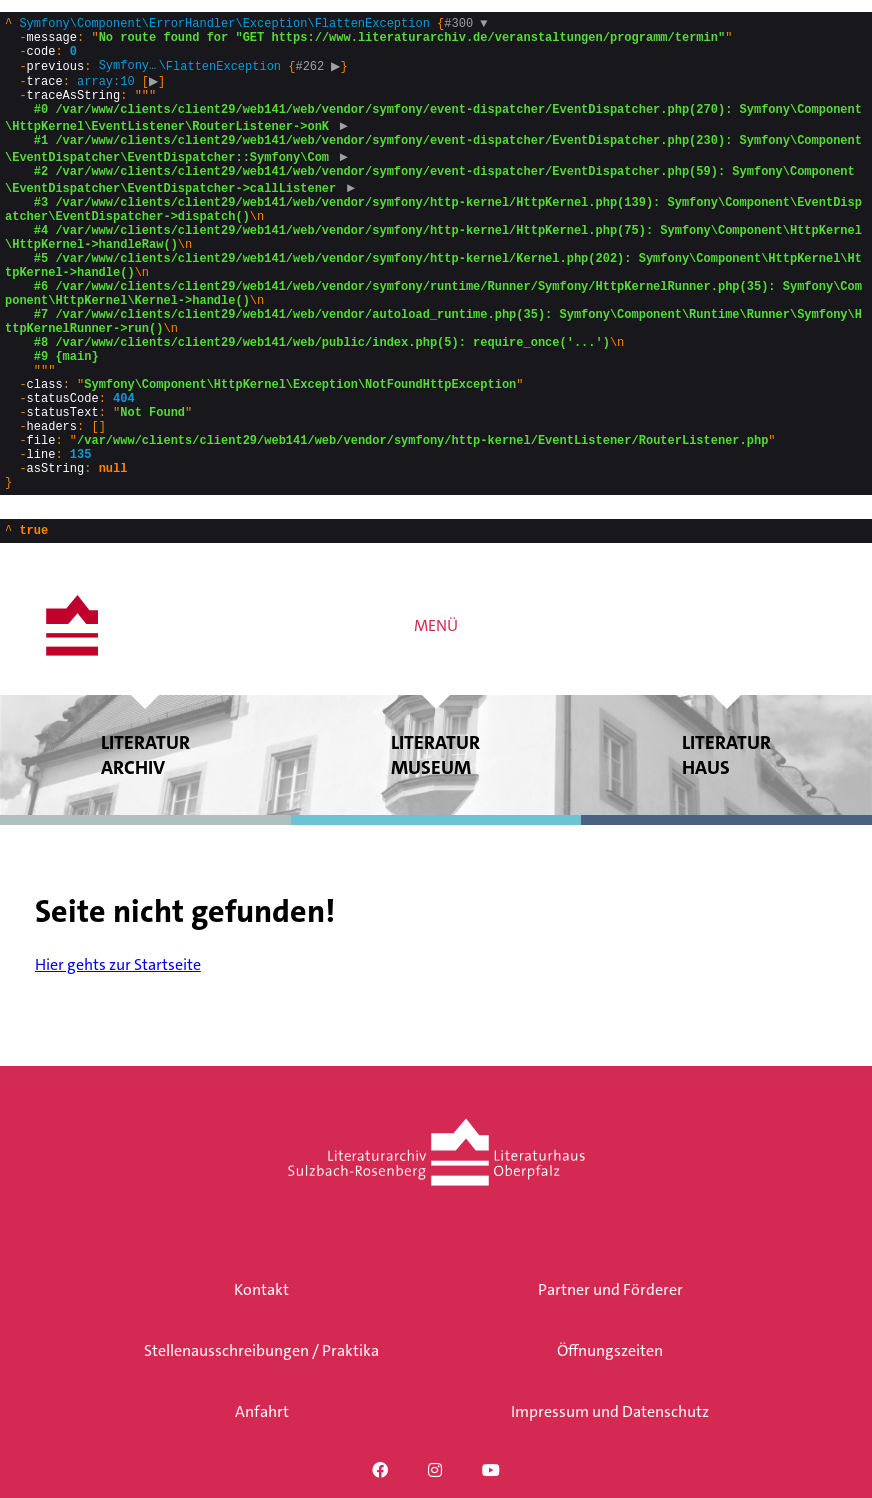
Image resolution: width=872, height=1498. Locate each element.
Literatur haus (726, 846)
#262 (320, 76)
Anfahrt (262, 1411)
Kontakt (261, 1289)
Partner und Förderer (610, 1289)
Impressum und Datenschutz (610, 1411)
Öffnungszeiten (610, 1350)
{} (433, 297)
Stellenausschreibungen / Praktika (261, 1350)
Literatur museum (436, 846)
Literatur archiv (145, 846)
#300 (465, 25)
